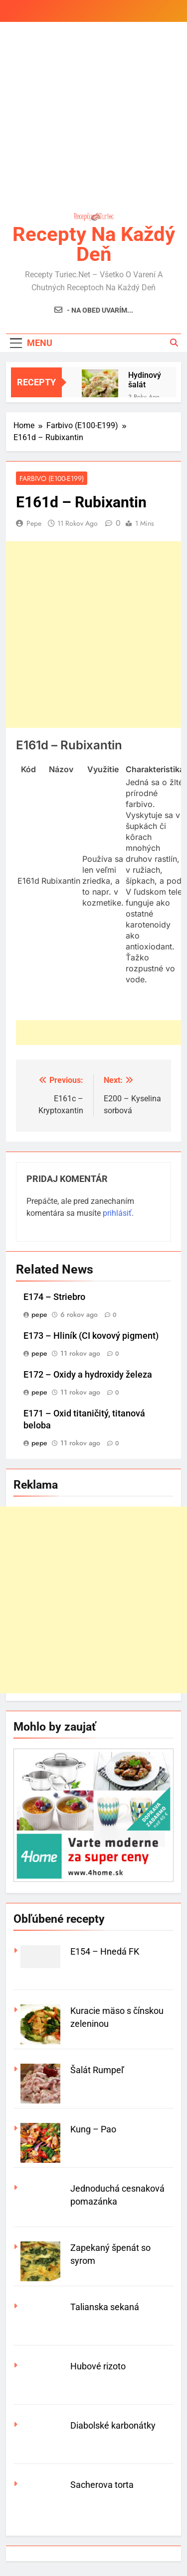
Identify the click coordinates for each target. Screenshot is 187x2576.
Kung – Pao (93, 2129)
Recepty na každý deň (93, 244)
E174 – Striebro (54, 1297)
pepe (33, 523)
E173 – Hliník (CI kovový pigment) (91, 1336)
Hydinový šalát (144, 379)
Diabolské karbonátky (113, 2425)
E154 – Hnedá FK (104, 1951)
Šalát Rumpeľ (97, 2070)
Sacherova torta (102, 2484)
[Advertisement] (93, 118)
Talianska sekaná (104, 2307)
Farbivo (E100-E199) (51, 478)
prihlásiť (117, 1213)
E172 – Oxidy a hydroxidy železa (87, 1375)
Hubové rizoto (98, 2366)
